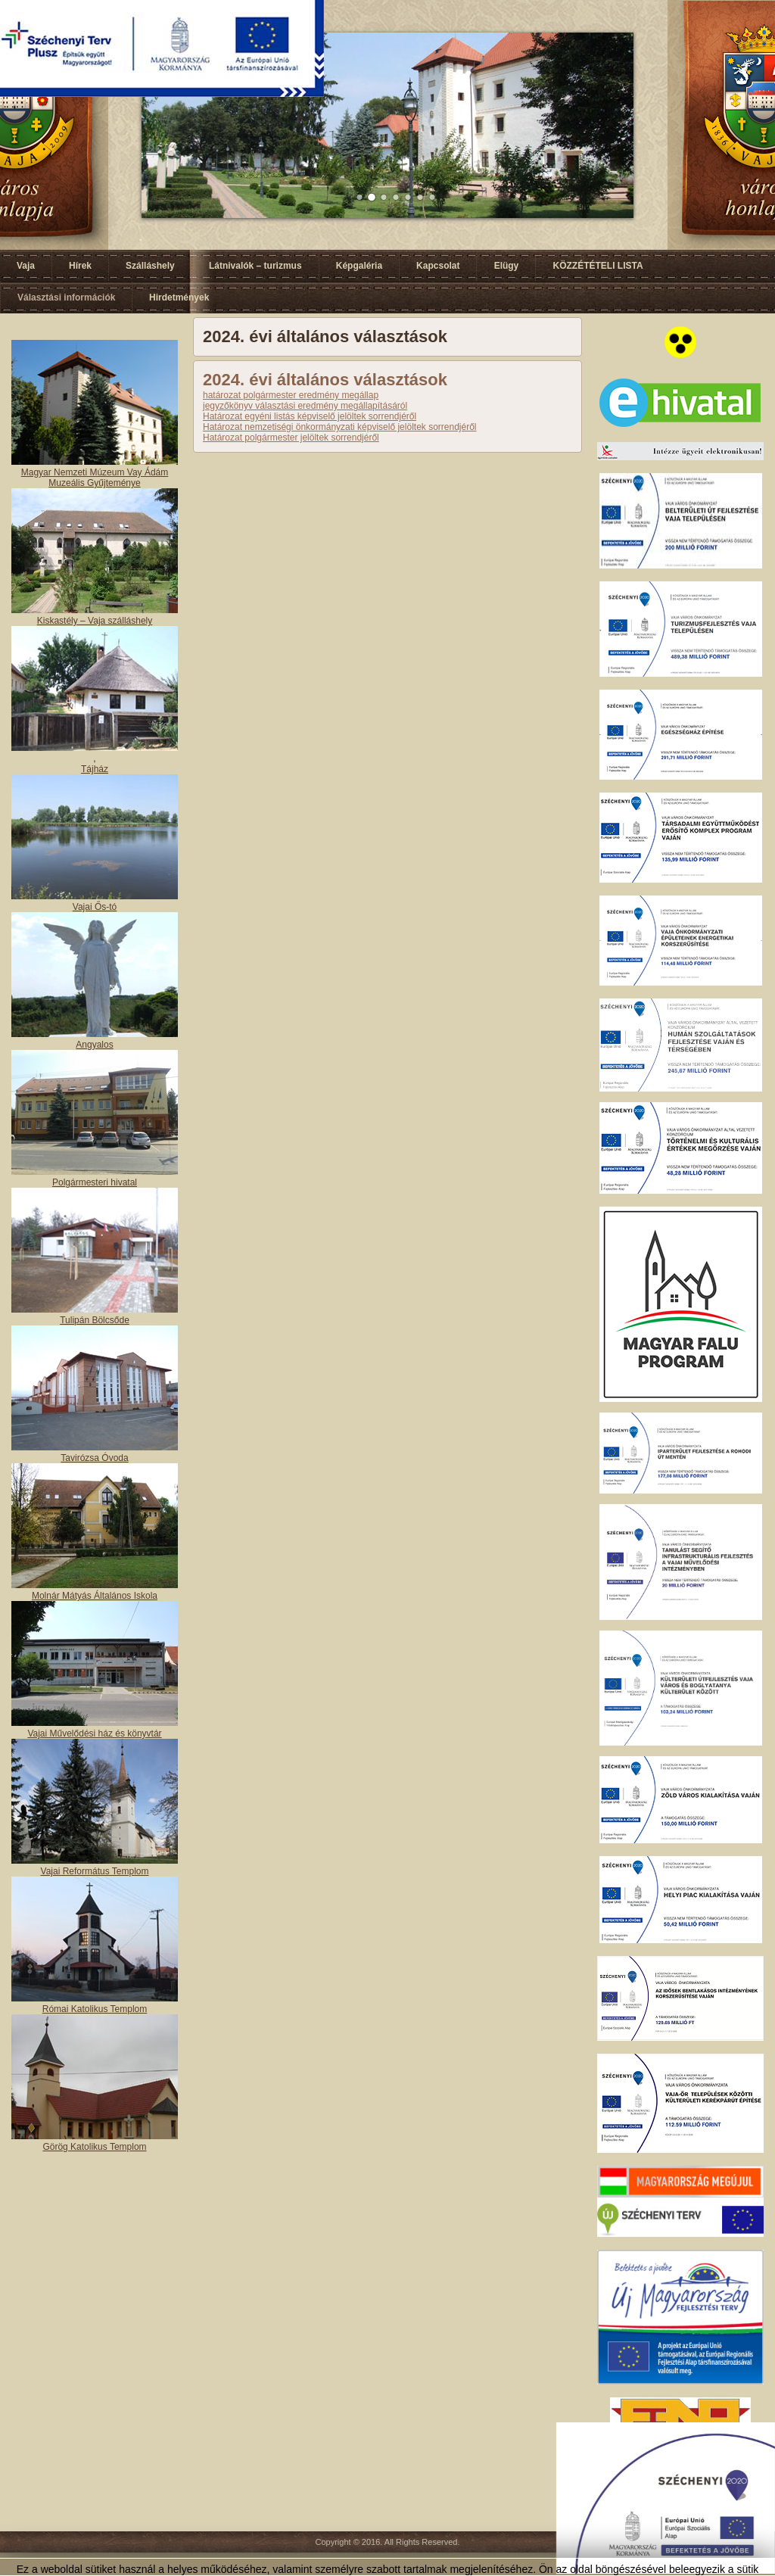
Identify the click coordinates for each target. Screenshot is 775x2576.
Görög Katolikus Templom (94, 2146)
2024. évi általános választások (325, 379)
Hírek (80, 265)
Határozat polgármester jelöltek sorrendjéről (291, 437)
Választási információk (66, 297)
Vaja (26, 265)
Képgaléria (359, 265)
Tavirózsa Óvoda (94, 1458)
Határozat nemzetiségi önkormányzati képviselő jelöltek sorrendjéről (340, 427)
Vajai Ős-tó (95, 907)
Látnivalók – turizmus (255, 265)
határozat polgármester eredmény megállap (290, 395)
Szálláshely (150, 265)
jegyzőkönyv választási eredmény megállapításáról (305, 405)
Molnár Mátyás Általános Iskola (94, 1595)
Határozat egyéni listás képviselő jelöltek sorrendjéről (309, 416)
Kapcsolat (437, 265)
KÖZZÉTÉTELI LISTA (597, 265)
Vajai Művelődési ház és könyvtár (94, 1733)
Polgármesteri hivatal (94, 1182)
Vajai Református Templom (95, 1871)
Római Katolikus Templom (95, 2009)
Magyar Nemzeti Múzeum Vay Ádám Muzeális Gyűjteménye (95, 477)
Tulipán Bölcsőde (94, 1320)
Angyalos (94, 1044)
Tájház (94, 769)
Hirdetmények (179, 297)
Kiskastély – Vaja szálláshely (95, 620)
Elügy (506, 265)
